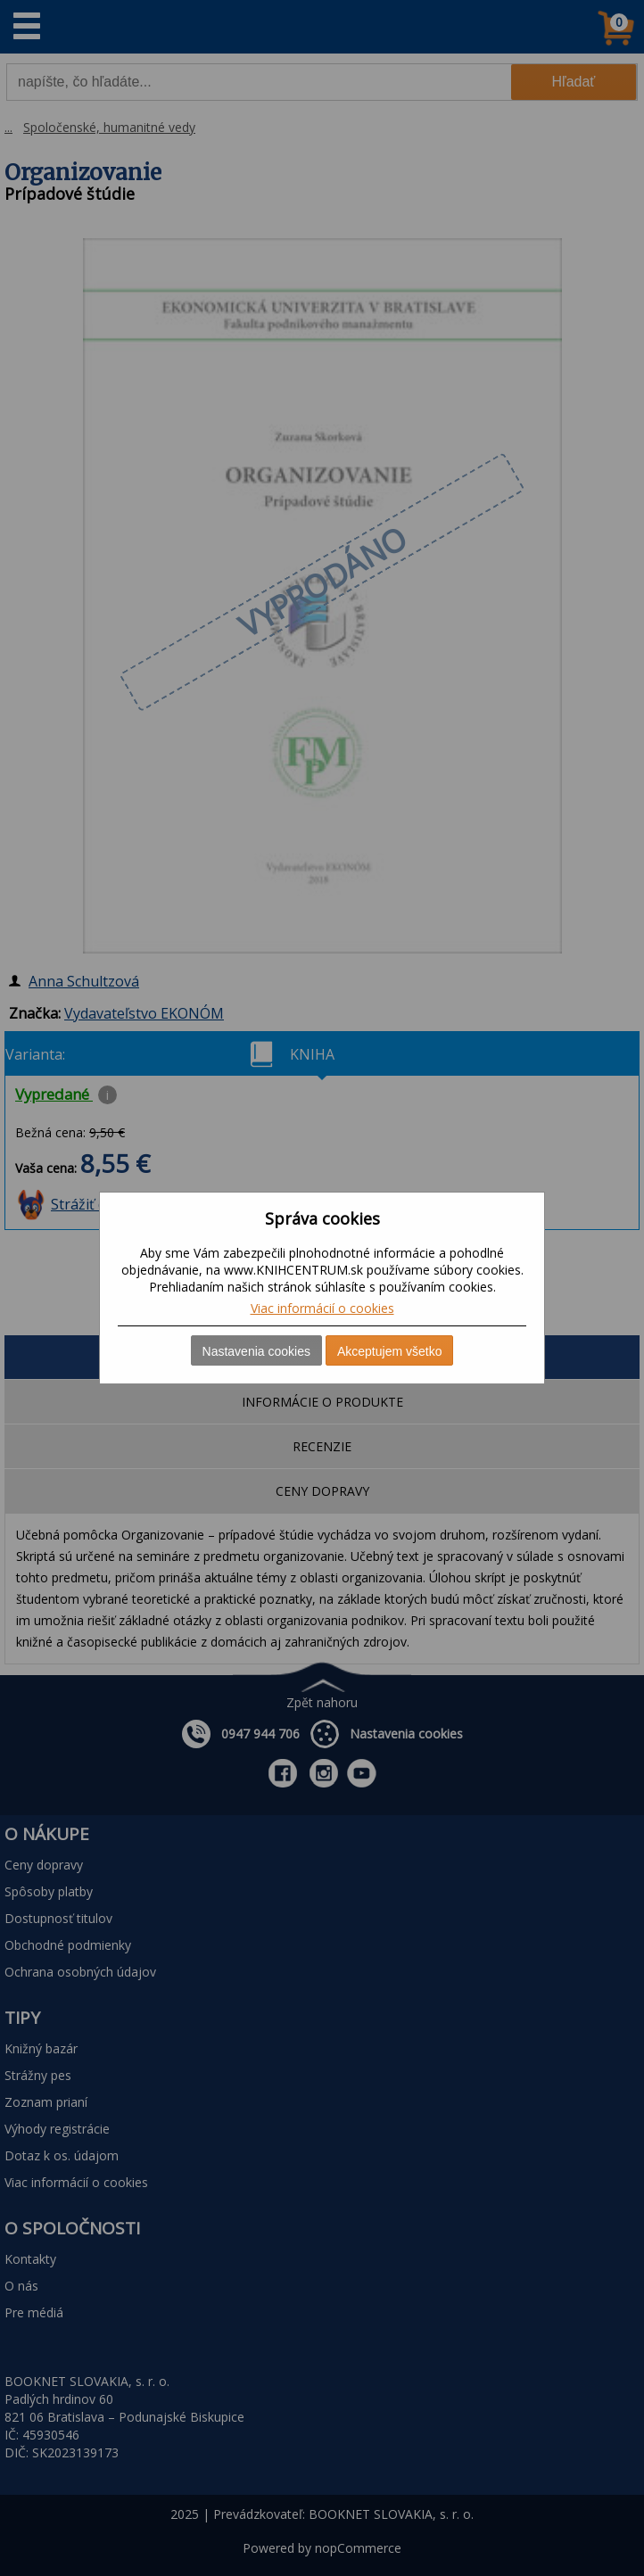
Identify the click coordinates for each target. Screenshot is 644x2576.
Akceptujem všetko (389, 1351)
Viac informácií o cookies (322, 1308)
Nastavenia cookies (256, 1351)
